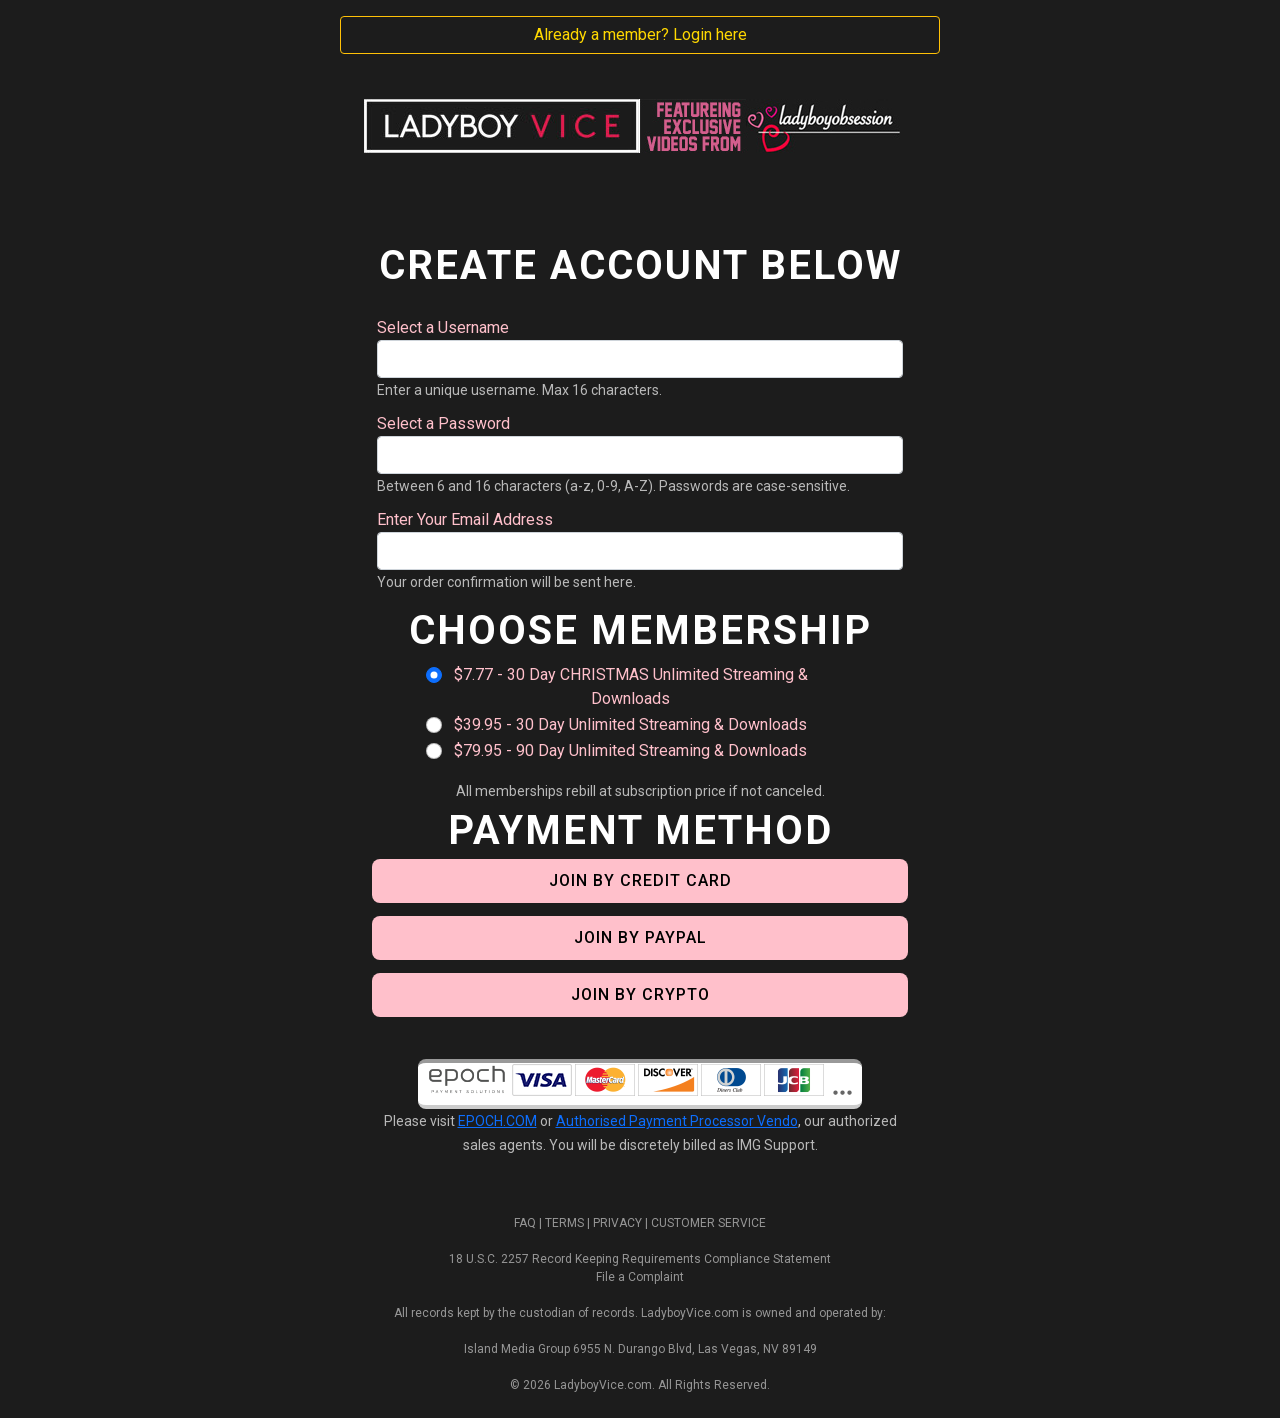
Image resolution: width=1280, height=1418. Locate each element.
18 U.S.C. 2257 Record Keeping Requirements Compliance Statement (640, 1259)
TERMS (564, 1223)
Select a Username (443, 327)
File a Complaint (640, 1277)
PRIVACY (617, 1223)
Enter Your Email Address (465, 519)
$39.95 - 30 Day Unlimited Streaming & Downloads (630, 724)
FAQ (525, 1223)
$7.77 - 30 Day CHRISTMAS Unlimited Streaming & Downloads (631, 686)
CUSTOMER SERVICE (708, 1223)
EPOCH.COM (497, 1121)
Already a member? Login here (640, 34)
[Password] (640, 455)
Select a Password (443, 423)
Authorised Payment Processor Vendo (677, 1121)
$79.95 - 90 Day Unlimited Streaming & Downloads (630, 750)
